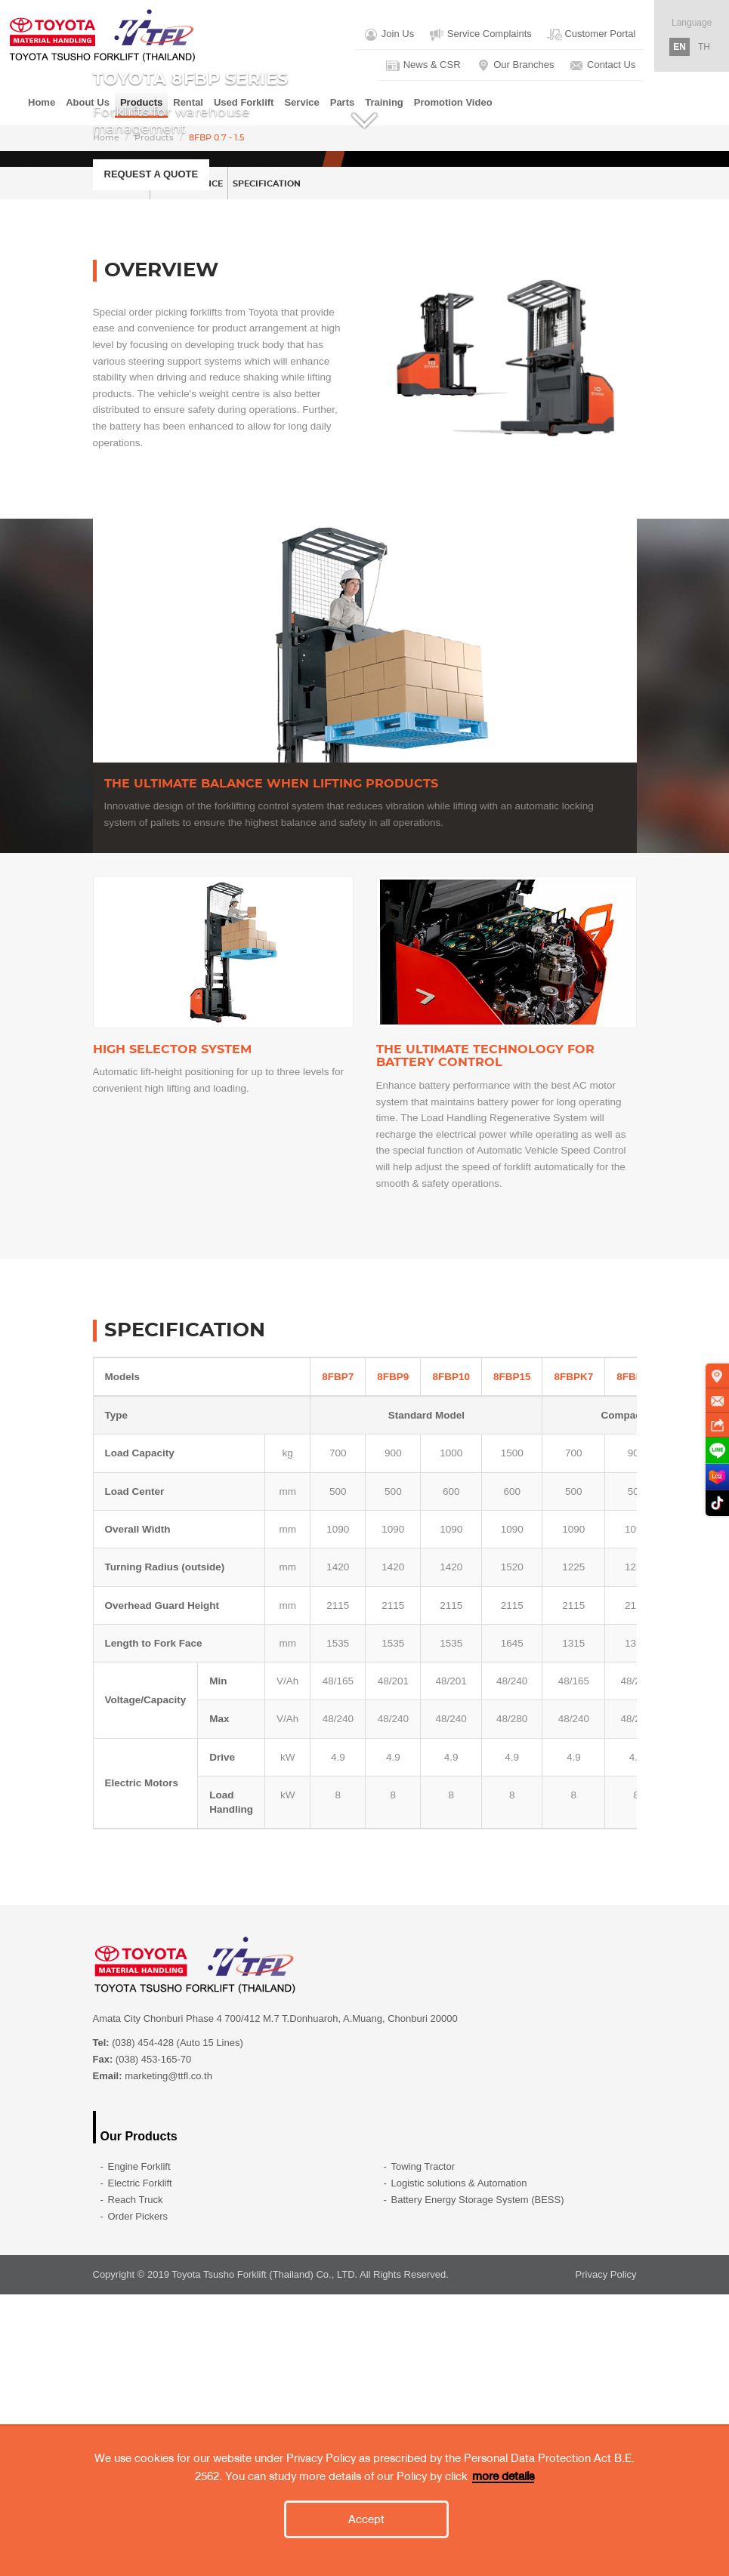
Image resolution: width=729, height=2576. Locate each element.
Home (41, 102)
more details (503, 2476)
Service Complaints (480, 35)
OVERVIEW (137, 463)
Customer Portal (591, 35)
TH (704, 47)
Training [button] (384, 102)
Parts (342, 102)
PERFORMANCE (239, 463)
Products (154, 138)
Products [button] (141, 102)
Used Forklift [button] (243, 102)
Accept (366, 2519)
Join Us (388, 35)
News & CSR (422, 65)
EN (679, 47)
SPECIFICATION (352, 463)
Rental (188, 102)
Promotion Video (453, 102)
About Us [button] (88, 102)
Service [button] (301, 102)
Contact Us (602, 65)
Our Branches (515, 65)
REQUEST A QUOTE (151, 313)
